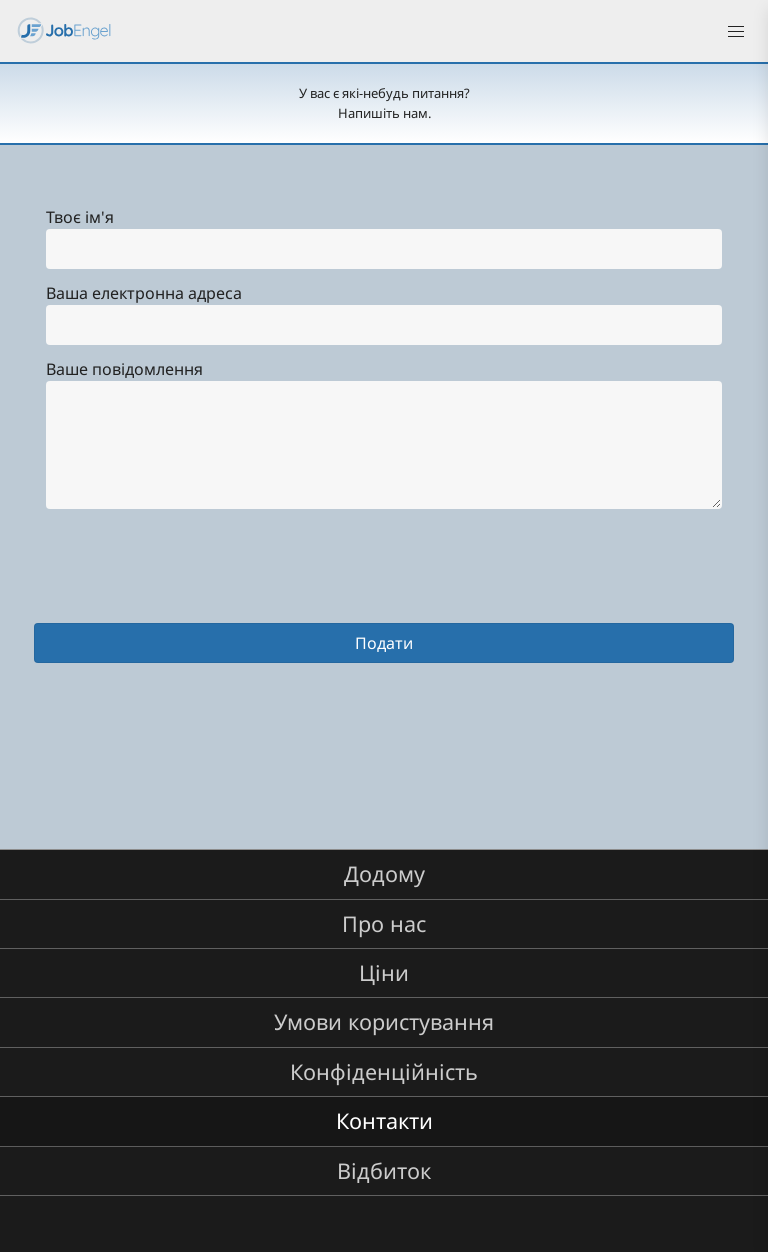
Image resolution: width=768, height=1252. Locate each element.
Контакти (384, 1120)
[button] (736, 32)
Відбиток (384, 1170)
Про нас (384, 923)
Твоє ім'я (80, 217)
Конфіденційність (384, 1071)
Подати (384, 643)
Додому (384, 873)
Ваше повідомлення (124, 369)
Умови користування (384, 1021)
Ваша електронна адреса (144, 293)
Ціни (384, 972)
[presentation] (186, 584)
